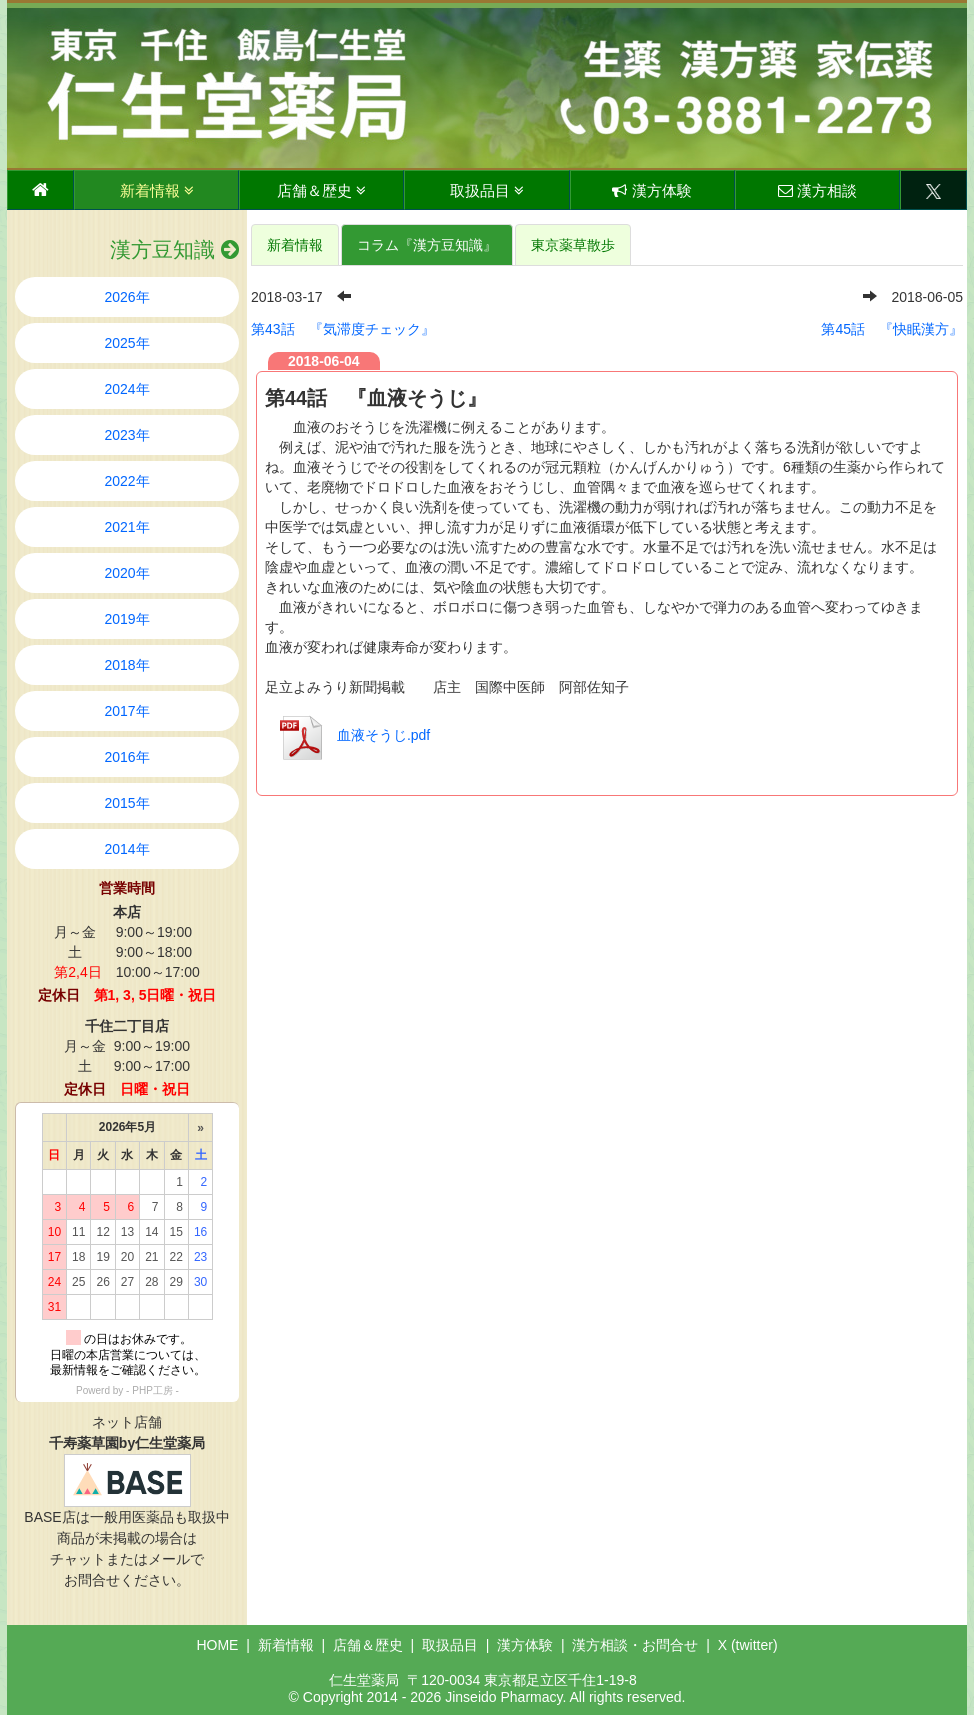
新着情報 (157, 190)
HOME (217, 1645)
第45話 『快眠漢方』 (892, 329)
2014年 (126, 849)
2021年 (126, 527)
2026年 (126, 297)
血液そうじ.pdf (349, 735)
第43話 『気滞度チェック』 (343, 329)
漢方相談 (817, 190)
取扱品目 (487, 190)
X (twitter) (748, 1645)
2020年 (126, 573)
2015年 (126, 803)
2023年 (126, 435)
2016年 (126, 757)
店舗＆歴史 (321, 190)
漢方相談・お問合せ (635, 1645)
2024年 (126, 389)
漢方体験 (651, 190)
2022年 (126, 481)
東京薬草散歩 (573, 245)
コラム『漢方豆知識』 (427, 245)
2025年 (126, 343)
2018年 (126, 665)
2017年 (126, 711)
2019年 (126, 619)
